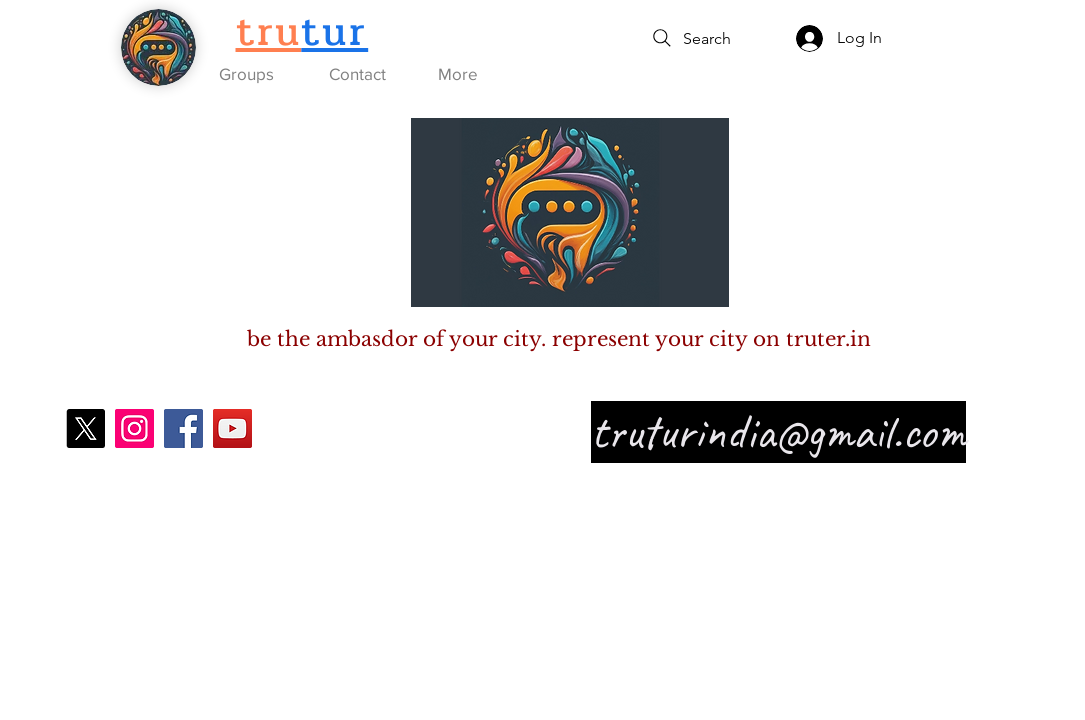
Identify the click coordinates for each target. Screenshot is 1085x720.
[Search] (690, 38)
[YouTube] (232, 428)
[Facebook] (183, 428)
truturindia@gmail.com (778, 432)
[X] (85, 428)
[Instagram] (134, 428)
